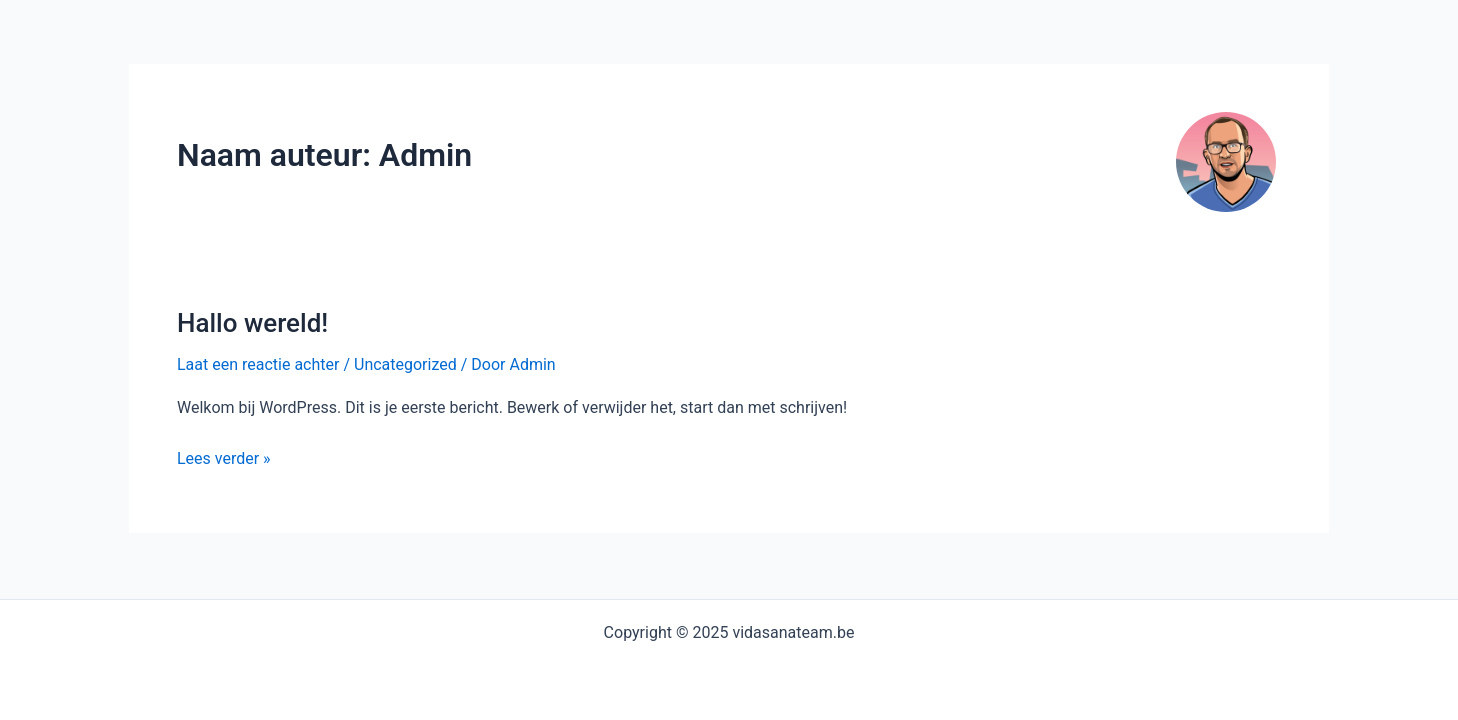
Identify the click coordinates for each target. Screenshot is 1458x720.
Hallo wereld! (252, 323)
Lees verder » (224, 459)
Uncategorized (405, 364)
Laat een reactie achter (258, 364)
